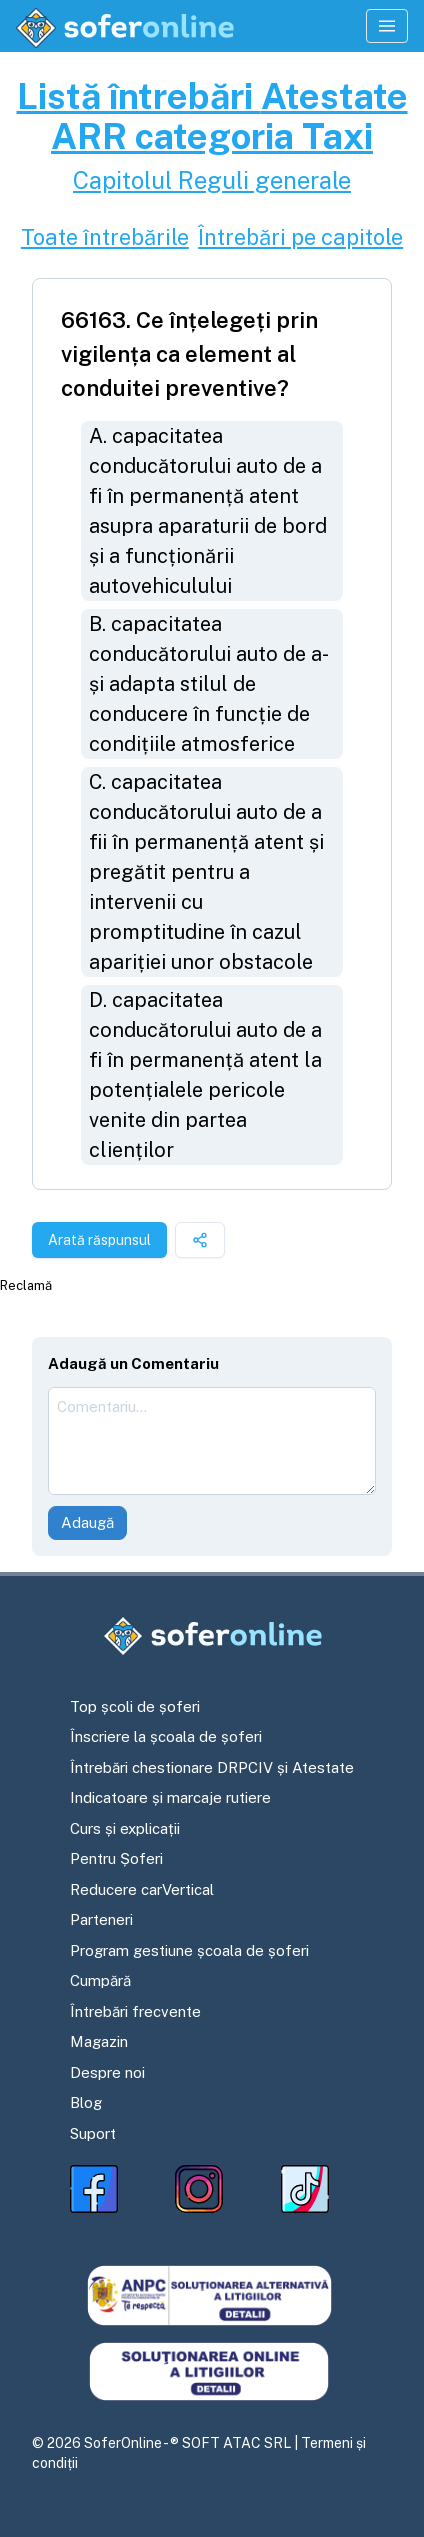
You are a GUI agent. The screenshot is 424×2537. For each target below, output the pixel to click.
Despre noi (107, 2072)
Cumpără (100, 1980)
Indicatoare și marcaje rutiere (170, 1797)
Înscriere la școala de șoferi (166, 1736)
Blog (86, 2102)
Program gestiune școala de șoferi (189, 1950)
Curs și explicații (125, 1828)
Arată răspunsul (99, 1240)
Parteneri (101, 1919)
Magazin (99, 2041)
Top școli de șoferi (135, 1706)
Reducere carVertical (142, 1889)
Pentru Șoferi (116, 1858)
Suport (93, 2133)
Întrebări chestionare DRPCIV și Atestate (212, 1767)
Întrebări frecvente (135, 2011)
